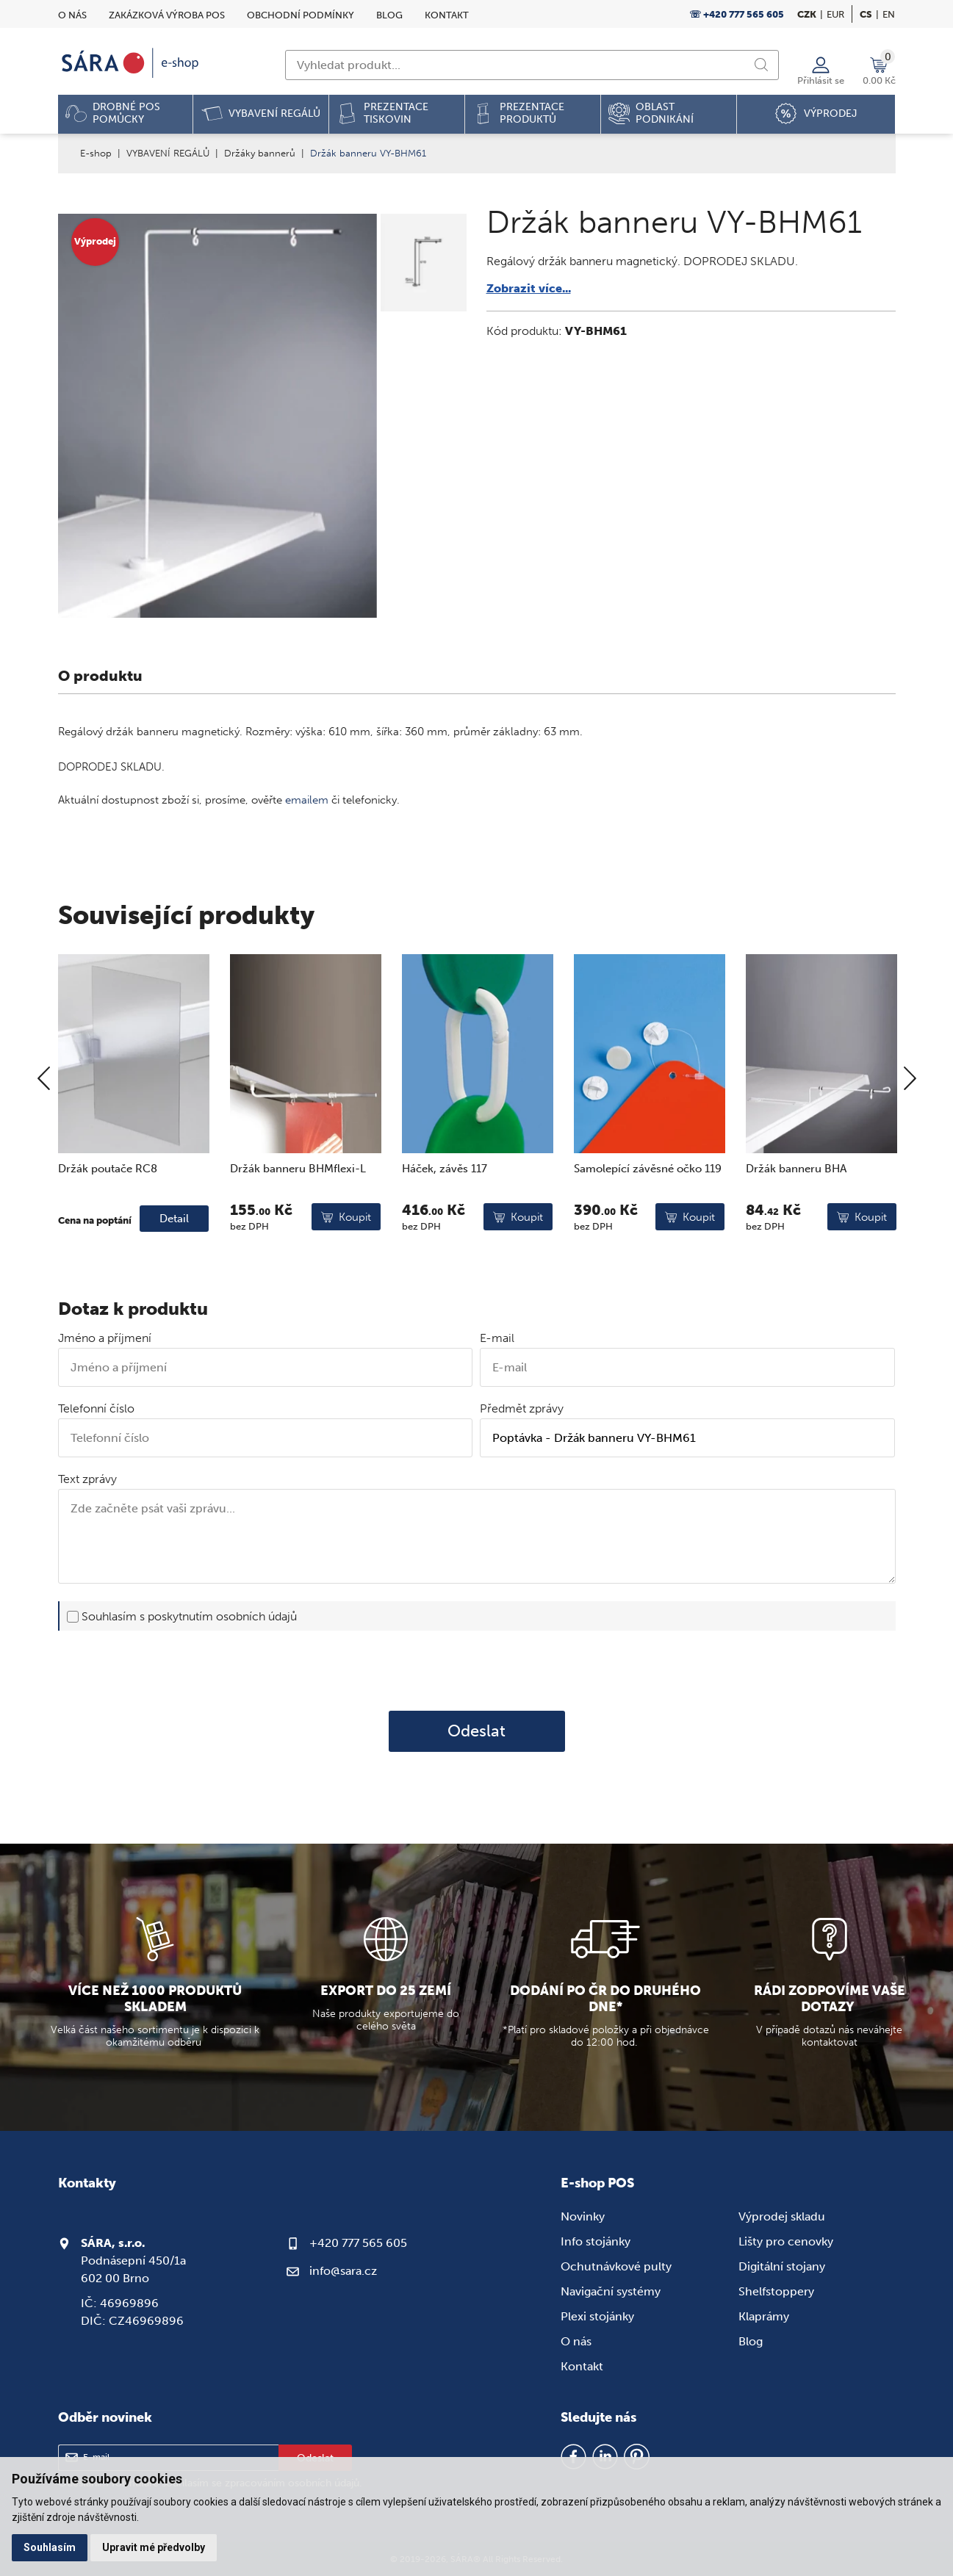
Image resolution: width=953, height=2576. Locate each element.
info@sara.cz (343, 2271)
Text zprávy (87, 1479)
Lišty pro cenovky (785, 2241)
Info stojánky (595, 2241)
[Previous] (43, 1131)
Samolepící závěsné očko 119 (648, 1219)
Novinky (583, 2216)
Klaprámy (763, 2316)
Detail (174, 1269)
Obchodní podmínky (300, 15)
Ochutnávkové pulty (616, 2266)
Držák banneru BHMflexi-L (298, 1219)
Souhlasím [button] (50, 2547)
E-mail (497, 1338)
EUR (835, 14)
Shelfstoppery (776, 2291)
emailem (306, 800)
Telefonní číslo (96, 1408)
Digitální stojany (781, 2266)
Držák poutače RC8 (107, 1219)
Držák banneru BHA (796, 1219)
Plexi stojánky (597, 2316)
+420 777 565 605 (358, 2243)
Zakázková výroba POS (167, 15)
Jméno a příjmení (104, 1338)
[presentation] (477, 1670)
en (888, 14)
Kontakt (447, 15)
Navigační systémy (611, 2291)
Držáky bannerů (259, 153)
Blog (389, 15)
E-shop (96, 153)
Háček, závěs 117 (444, 1219)
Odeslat (476, 1731)
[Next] (910, 1131)
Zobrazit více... (528, 288)
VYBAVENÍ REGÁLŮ (167, 153)
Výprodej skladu (781, 2216)
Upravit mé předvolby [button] (153, 2547)
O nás (72, 15)
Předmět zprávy (522, 1408)
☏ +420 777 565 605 (736, 14)
